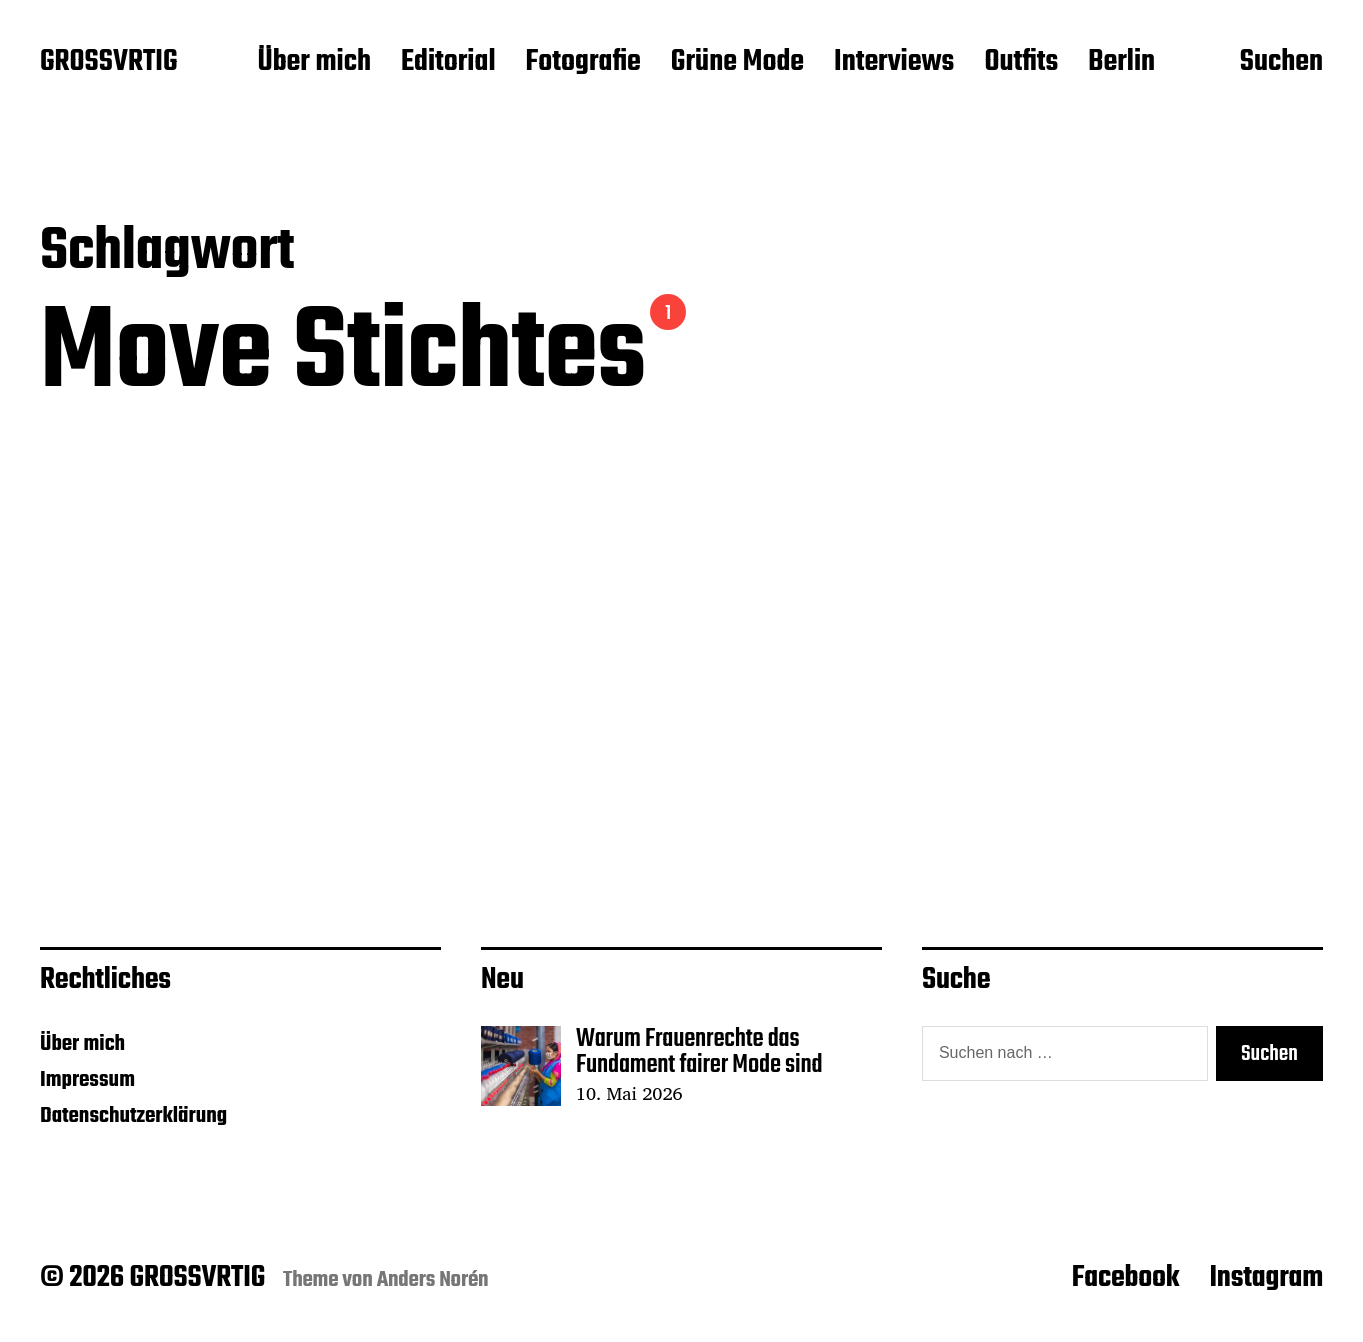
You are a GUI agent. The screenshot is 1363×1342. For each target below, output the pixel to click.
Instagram (1266, 1278)
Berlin (1121, 63)
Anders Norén (433, 1280)
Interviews (894, 63)
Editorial (448, 63)
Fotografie (583, 63)
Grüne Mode (737, 63)
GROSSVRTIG (108, 63)
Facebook (1126, 1278)
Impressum (87, 1080)
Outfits (1021, 63)
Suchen (1281, 63)
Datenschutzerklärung (133, 1116)
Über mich (314, 63)
